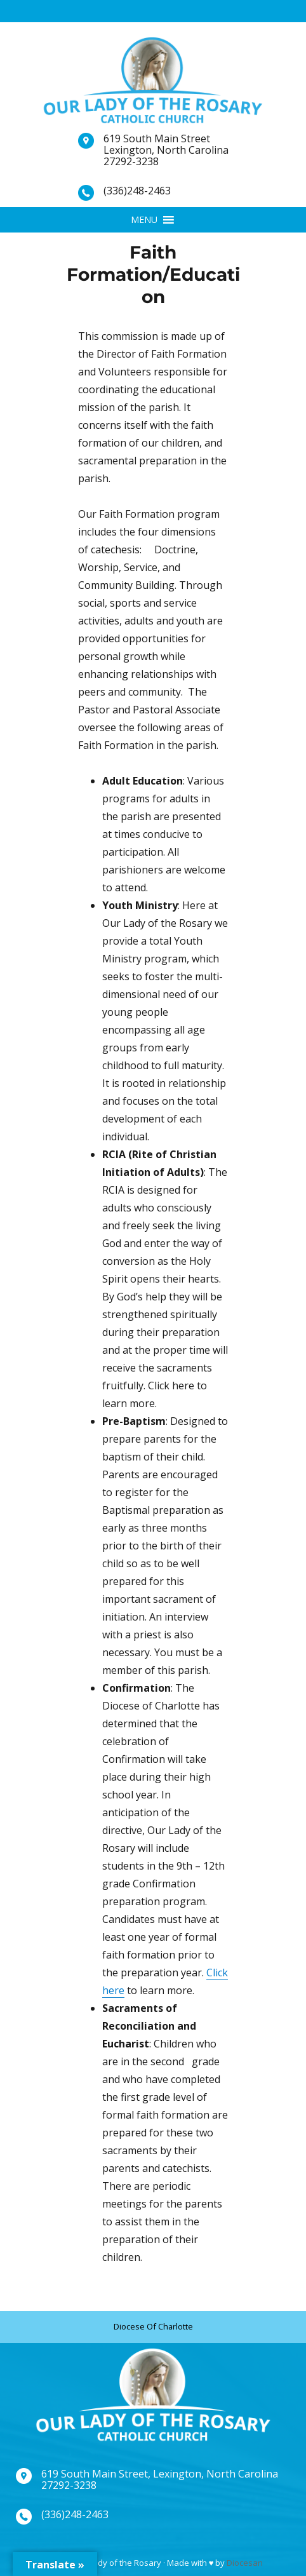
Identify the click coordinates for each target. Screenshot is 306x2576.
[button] (144, 220)
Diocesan (245, 2562)
